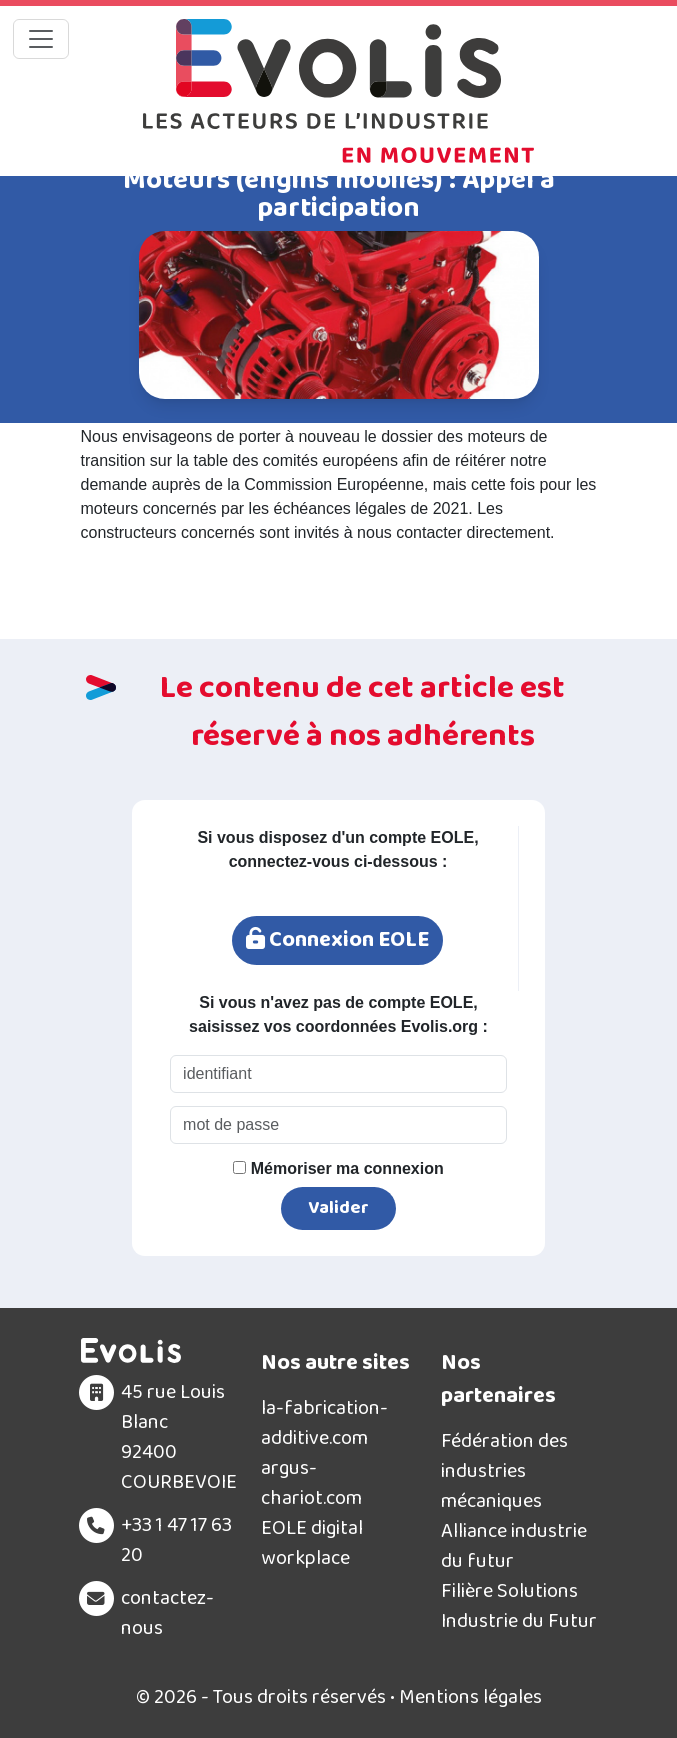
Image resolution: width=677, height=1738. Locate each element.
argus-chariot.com (311, 1483)
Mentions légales (470, 1697)
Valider (338, 1208)
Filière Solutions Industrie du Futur (519, 1606)
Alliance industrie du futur (514, 1546)
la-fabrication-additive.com (324, 1423)
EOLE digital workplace (312, 1543)
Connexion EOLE (337, 940)
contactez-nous (167, 1613)
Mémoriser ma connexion (338, 1168)
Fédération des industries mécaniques (504, 1471)
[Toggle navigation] (41, 39)
